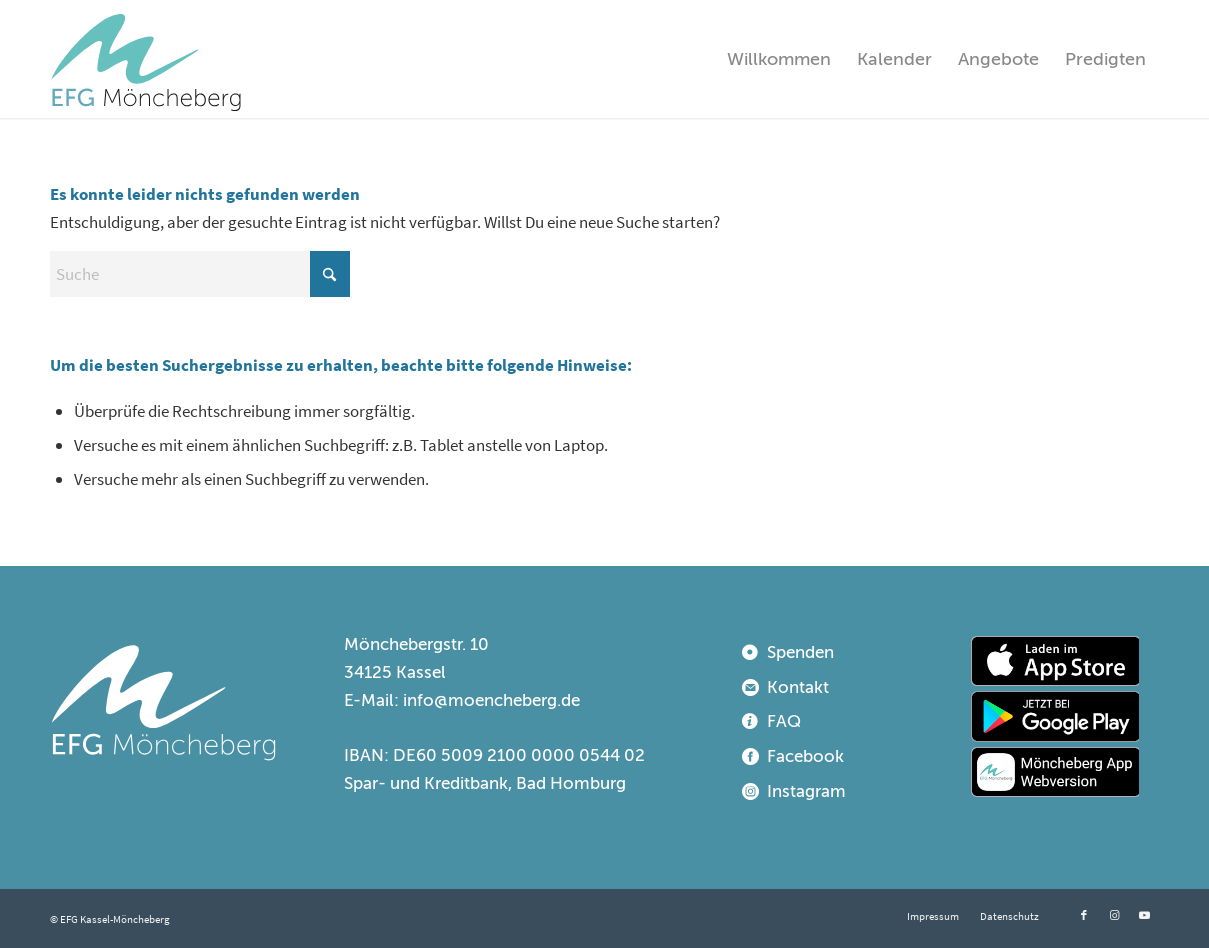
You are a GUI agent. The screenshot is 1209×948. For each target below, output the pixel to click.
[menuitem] (779, 59)
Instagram (806, 791)
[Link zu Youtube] (1144, 915)
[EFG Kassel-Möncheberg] (146, 59)
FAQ (784, 721)
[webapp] (1055, 772)
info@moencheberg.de (491, 700)
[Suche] (200, 274)
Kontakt (798, 687)
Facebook (805, 756)
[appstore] (1055, 661)
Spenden (800, 652)
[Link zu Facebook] (1084, 915)
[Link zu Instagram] (1114, 915)
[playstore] (1055, 716)
